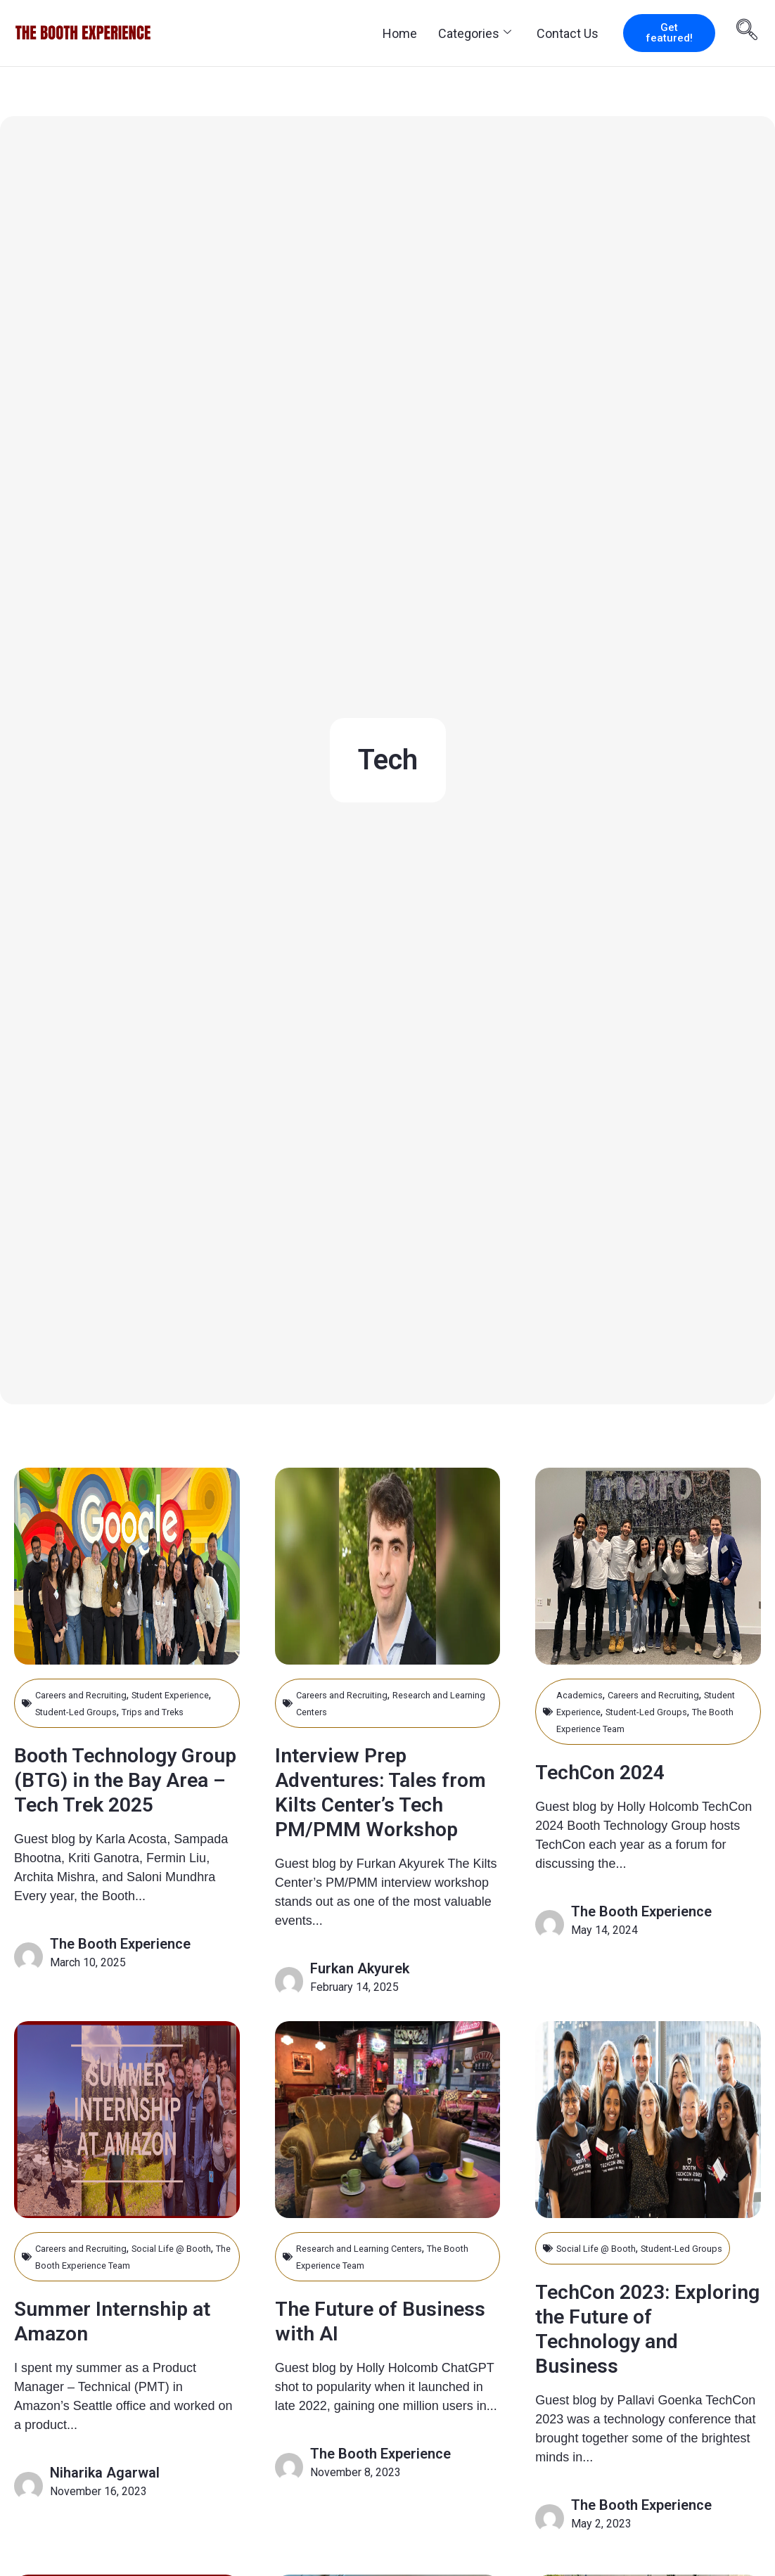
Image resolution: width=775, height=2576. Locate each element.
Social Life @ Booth (604, 2272)
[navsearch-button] (747, 32)
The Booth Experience (120, 1985)
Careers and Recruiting (90, 1694)
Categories (474, 33)
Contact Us (567, 33)
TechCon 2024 (614, 1771)
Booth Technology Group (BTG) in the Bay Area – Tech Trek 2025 (118, 1808)
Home (400, 33)
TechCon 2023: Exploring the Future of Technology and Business (647, 2369)
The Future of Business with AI (366, 2344)
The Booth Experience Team (665, 1728)
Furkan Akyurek (359, 1993)
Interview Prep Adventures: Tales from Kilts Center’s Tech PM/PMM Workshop (379, 1803)
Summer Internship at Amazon (120, 2344)
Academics (583, 1694)
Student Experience (604, 1711)
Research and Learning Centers (372, 2272)
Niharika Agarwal (105, 2497)
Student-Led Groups (144, 1711)
